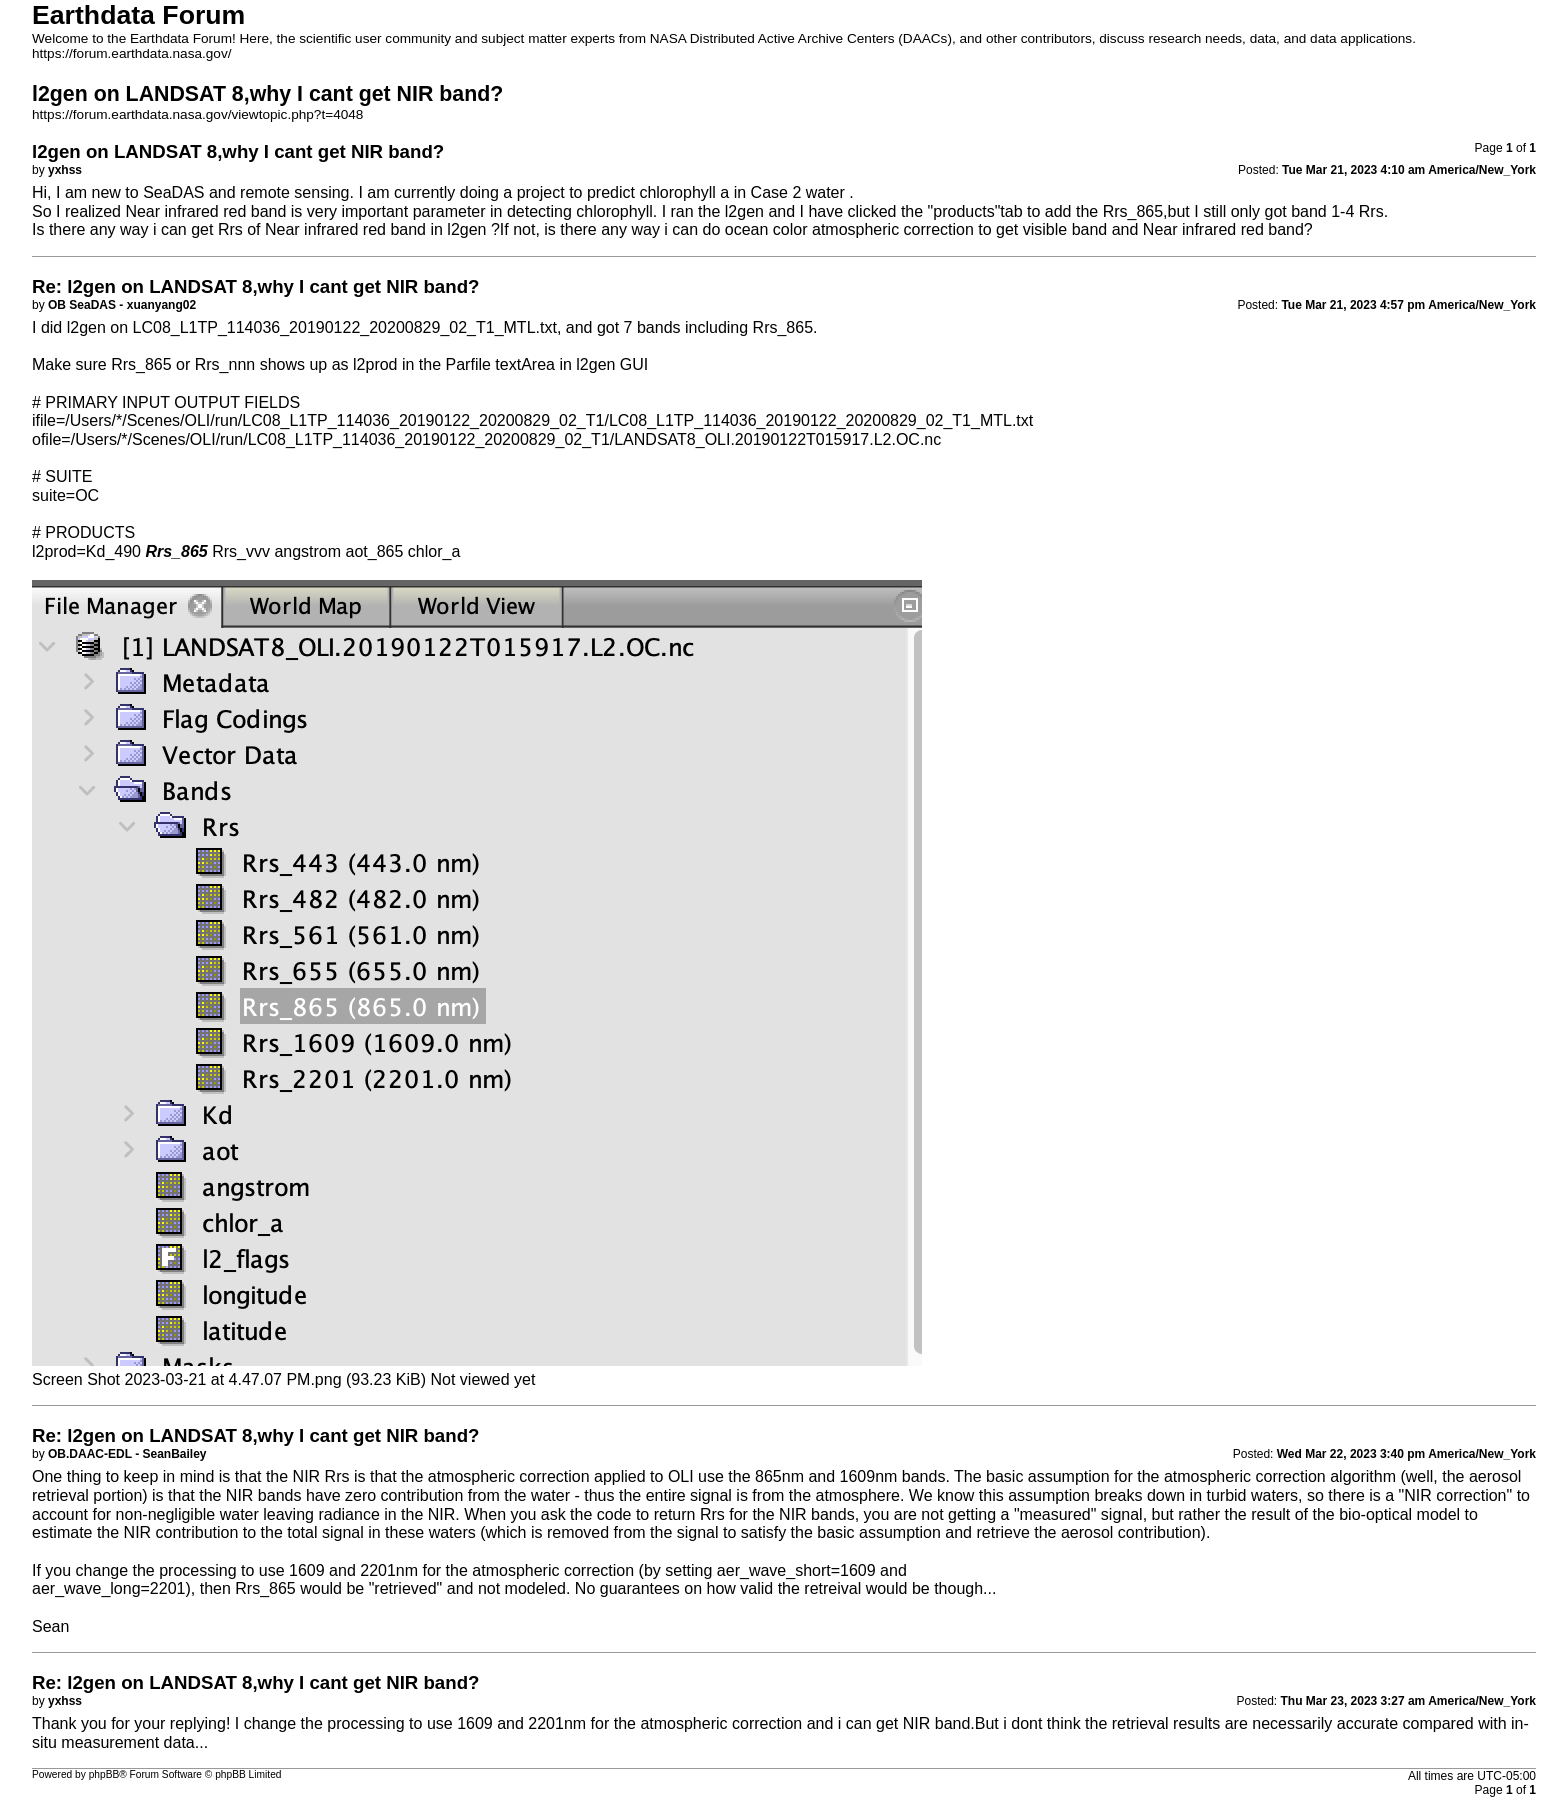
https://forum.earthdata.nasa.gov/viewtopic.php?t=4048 (197, 114)
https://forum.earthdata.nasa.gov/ (132, 53)
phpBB (104, 1774)
